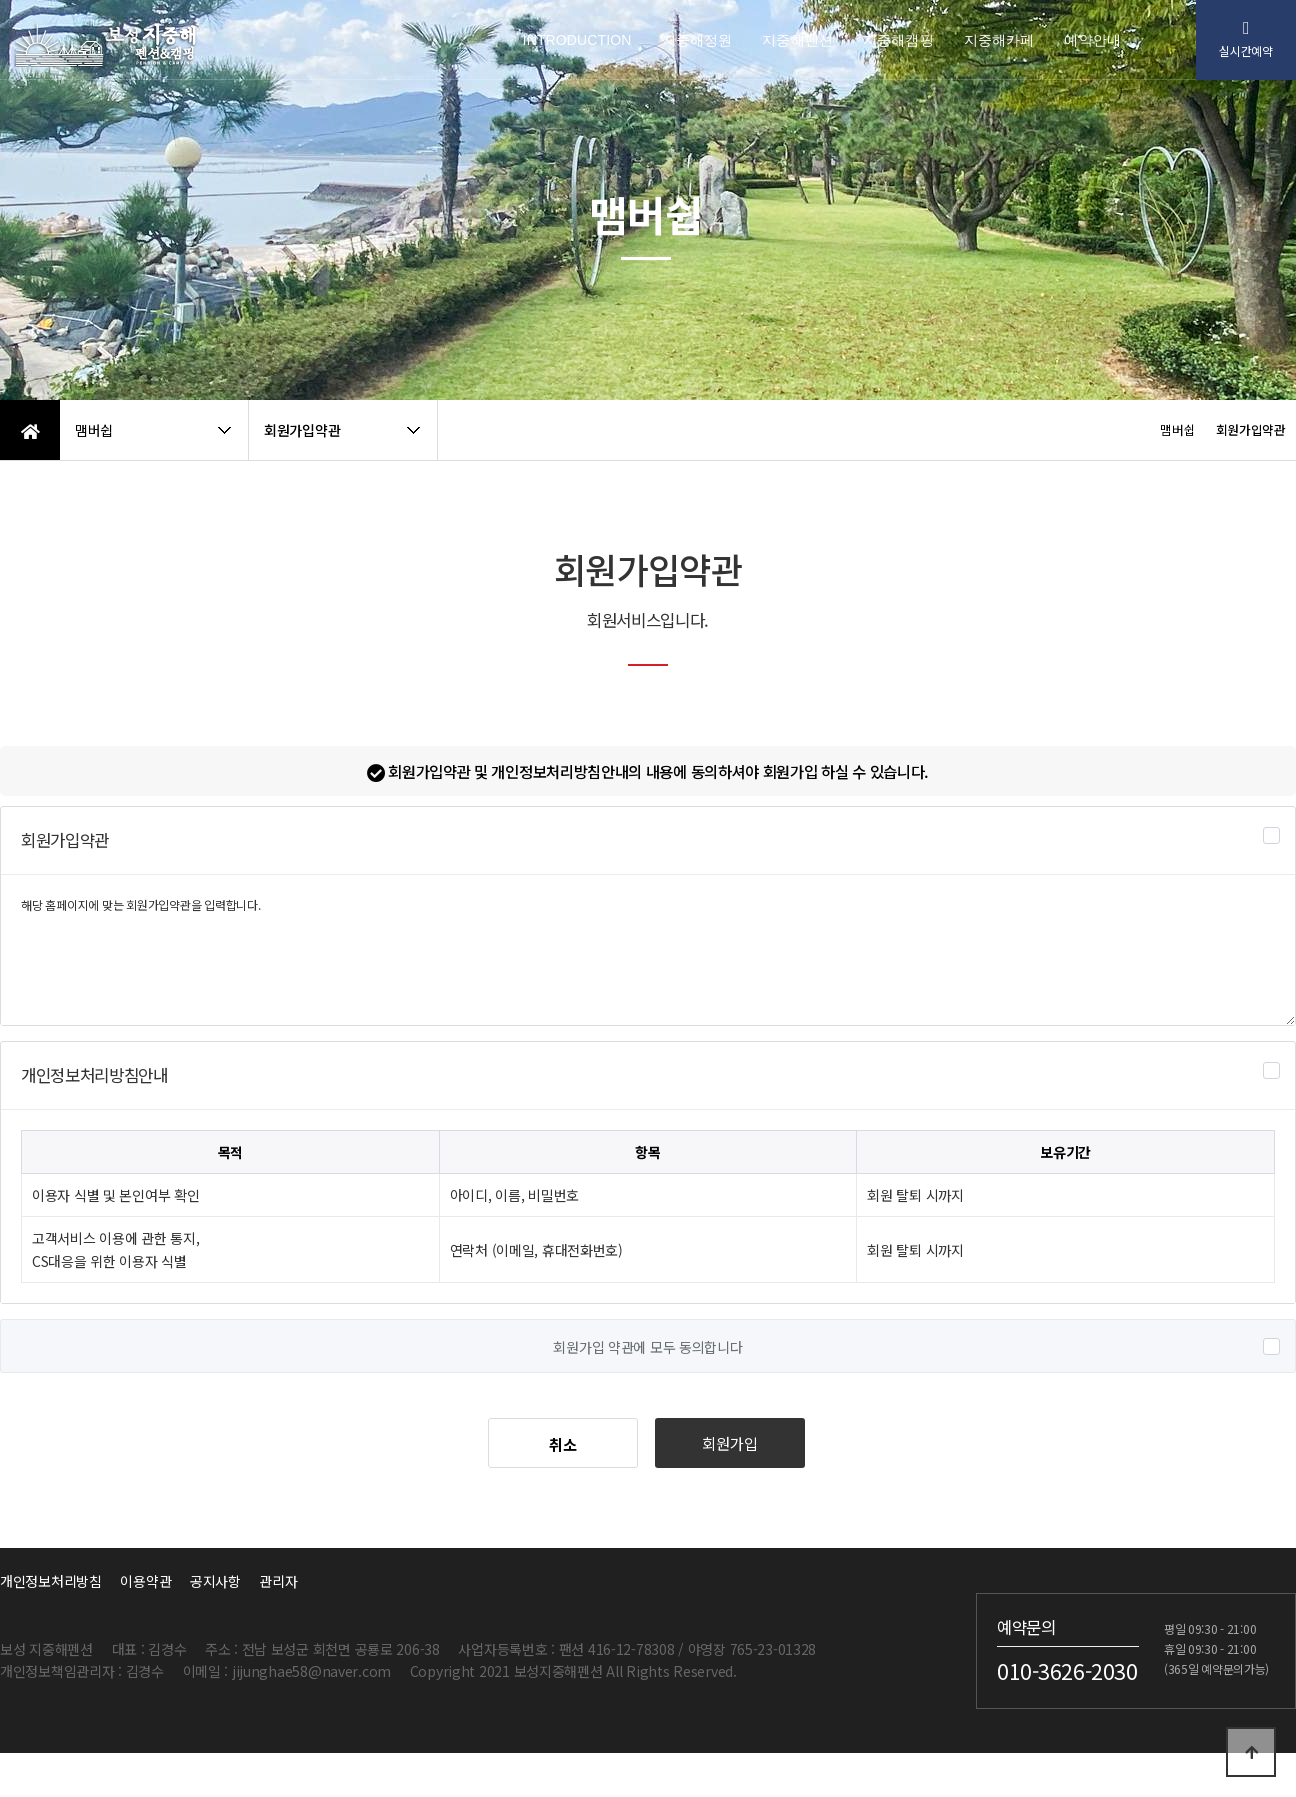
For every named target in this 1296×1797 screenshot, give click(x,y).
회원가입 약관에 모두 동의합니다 (647, 1347)
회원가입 (729, 1443)
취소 (562, 1444)
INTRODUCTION (577, 40)
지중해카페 (999, 40)
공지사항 (215, 1581)
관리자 (278, 1581)
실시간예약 (1246, 39)
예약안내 (1092, 40)
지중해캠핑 (898, 40)
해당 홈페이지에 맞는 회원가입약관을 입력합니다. (648, 950)
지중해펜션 (797, 40)
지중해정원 (697, 40)
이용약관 (145, 1581)
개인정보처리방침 (51, 1581)
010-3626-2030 (1067, 1670)
